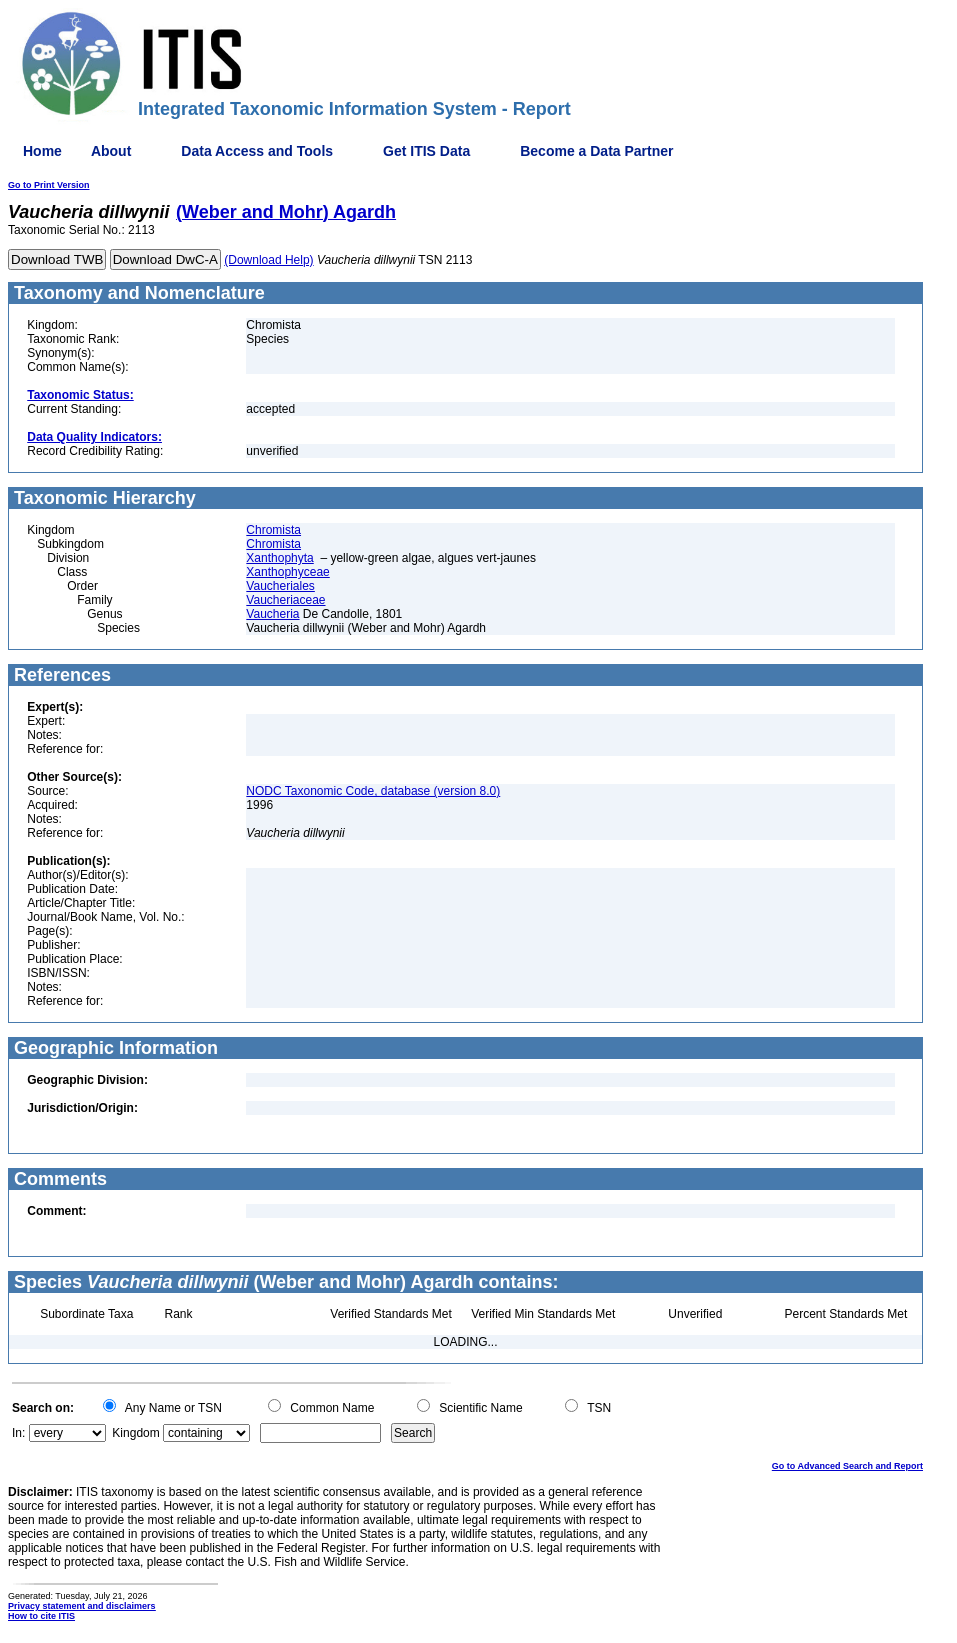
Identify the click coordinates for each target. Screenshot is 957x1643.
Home (42, 151)
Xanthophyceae (287, 572)
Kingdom (135, 1433)
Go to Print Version (49, 185)
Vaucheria (272, 614)
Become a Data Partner (596, 151)
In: (18, 1433)
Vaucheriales (280, 586)
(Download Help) (268, 260)
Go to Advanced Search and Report (847, 1466)
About (111, 151)
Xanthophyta (279, 558)
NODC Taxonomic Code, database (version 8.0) (373, 791)
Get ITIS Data (426, 151)
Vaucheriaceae (285, 600)
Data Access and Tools (257, 151)
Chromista (273, 530)
